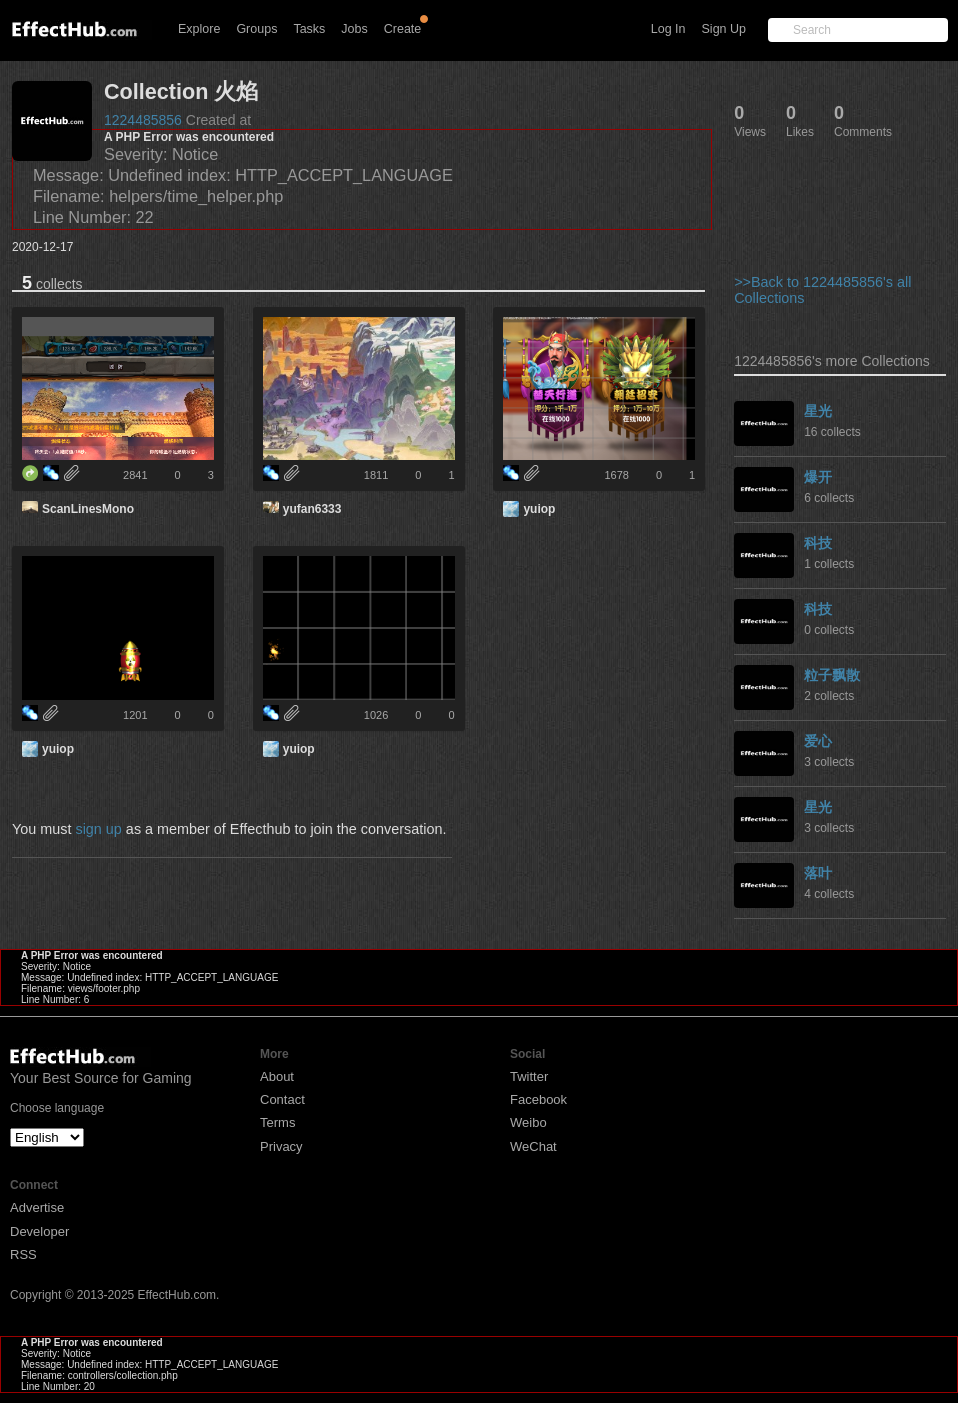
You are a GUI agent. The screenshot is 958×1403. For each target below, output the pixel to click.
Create (403, 29)
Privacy (281, 1146)
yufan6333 (312, 509)
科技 (818, 543)
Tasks (309, 29)
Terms (277, 1122)
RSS (23, 1254)
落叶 (818, 873)
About (277, 1076)
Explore (199, 29)
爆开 (818, 477)
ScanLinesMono (88, 509)
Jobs (354, 29)
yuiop (539, 509)
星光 (818, 411)
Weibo (528, 1122)
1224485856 (143, 120)
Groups (256, 29)
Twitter (529, 1076)
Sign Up (724, 29)
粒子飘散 (832, 675)
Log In (668, 29)
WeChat (533, 1146)
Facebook (538, 1099)
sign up (98, 829)
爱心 (818, 741)
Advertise (37, 1207)
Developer (39, 1231)
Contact (282, 1099)
